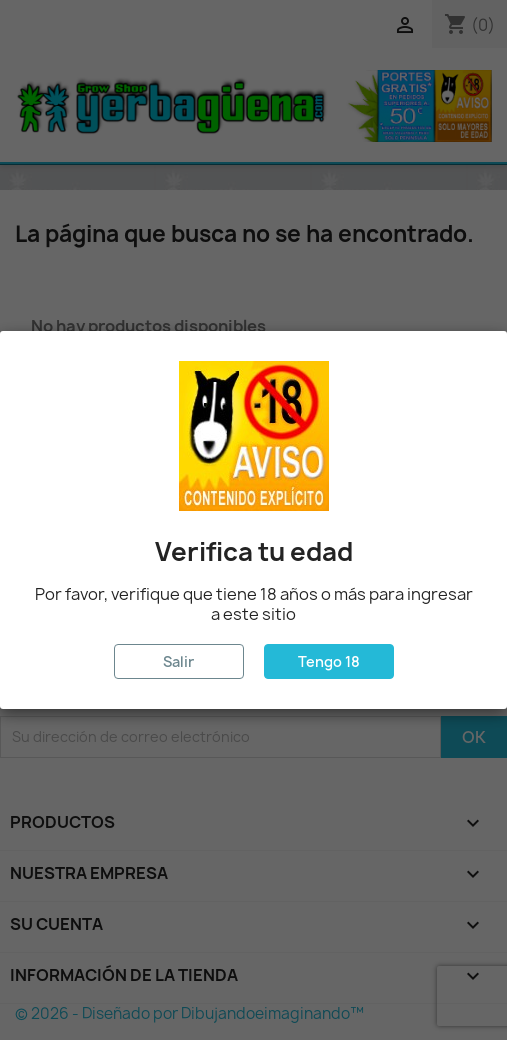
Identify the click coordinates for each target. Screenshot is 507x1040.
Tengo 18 (329, 661)
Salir (178, 661)
